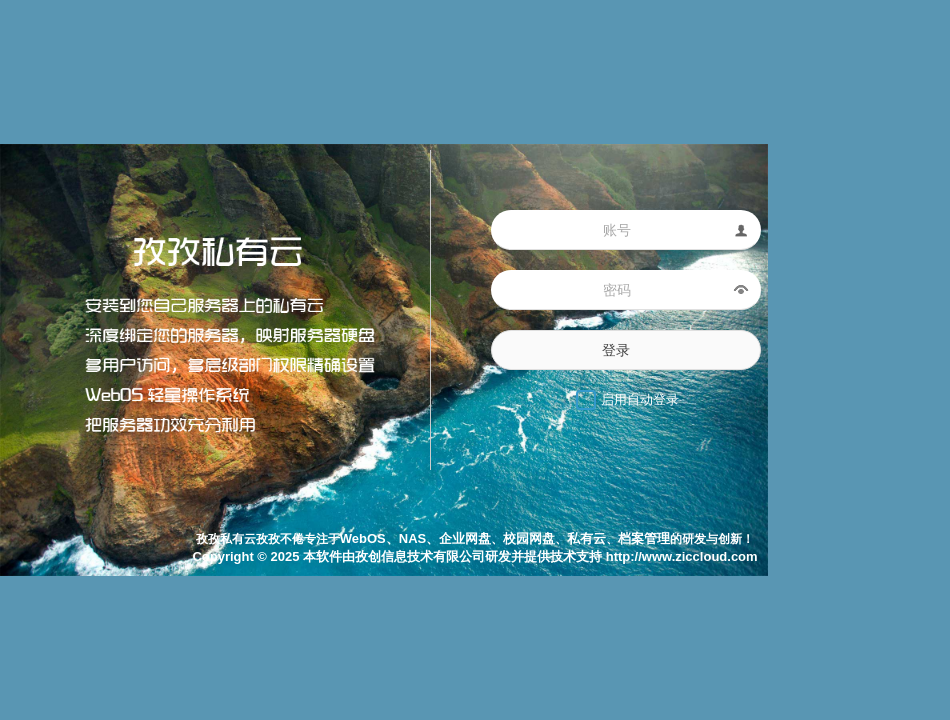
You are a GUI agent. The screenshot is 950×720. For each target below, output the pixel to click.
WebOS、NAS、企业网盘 (415, 538)
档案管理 (644, 538)
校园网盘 (529, 538)
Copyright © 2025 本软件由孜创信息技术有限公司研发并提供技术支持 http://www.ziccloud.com (474, 556)
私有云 (586, 538)
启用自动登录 (640, 399)
